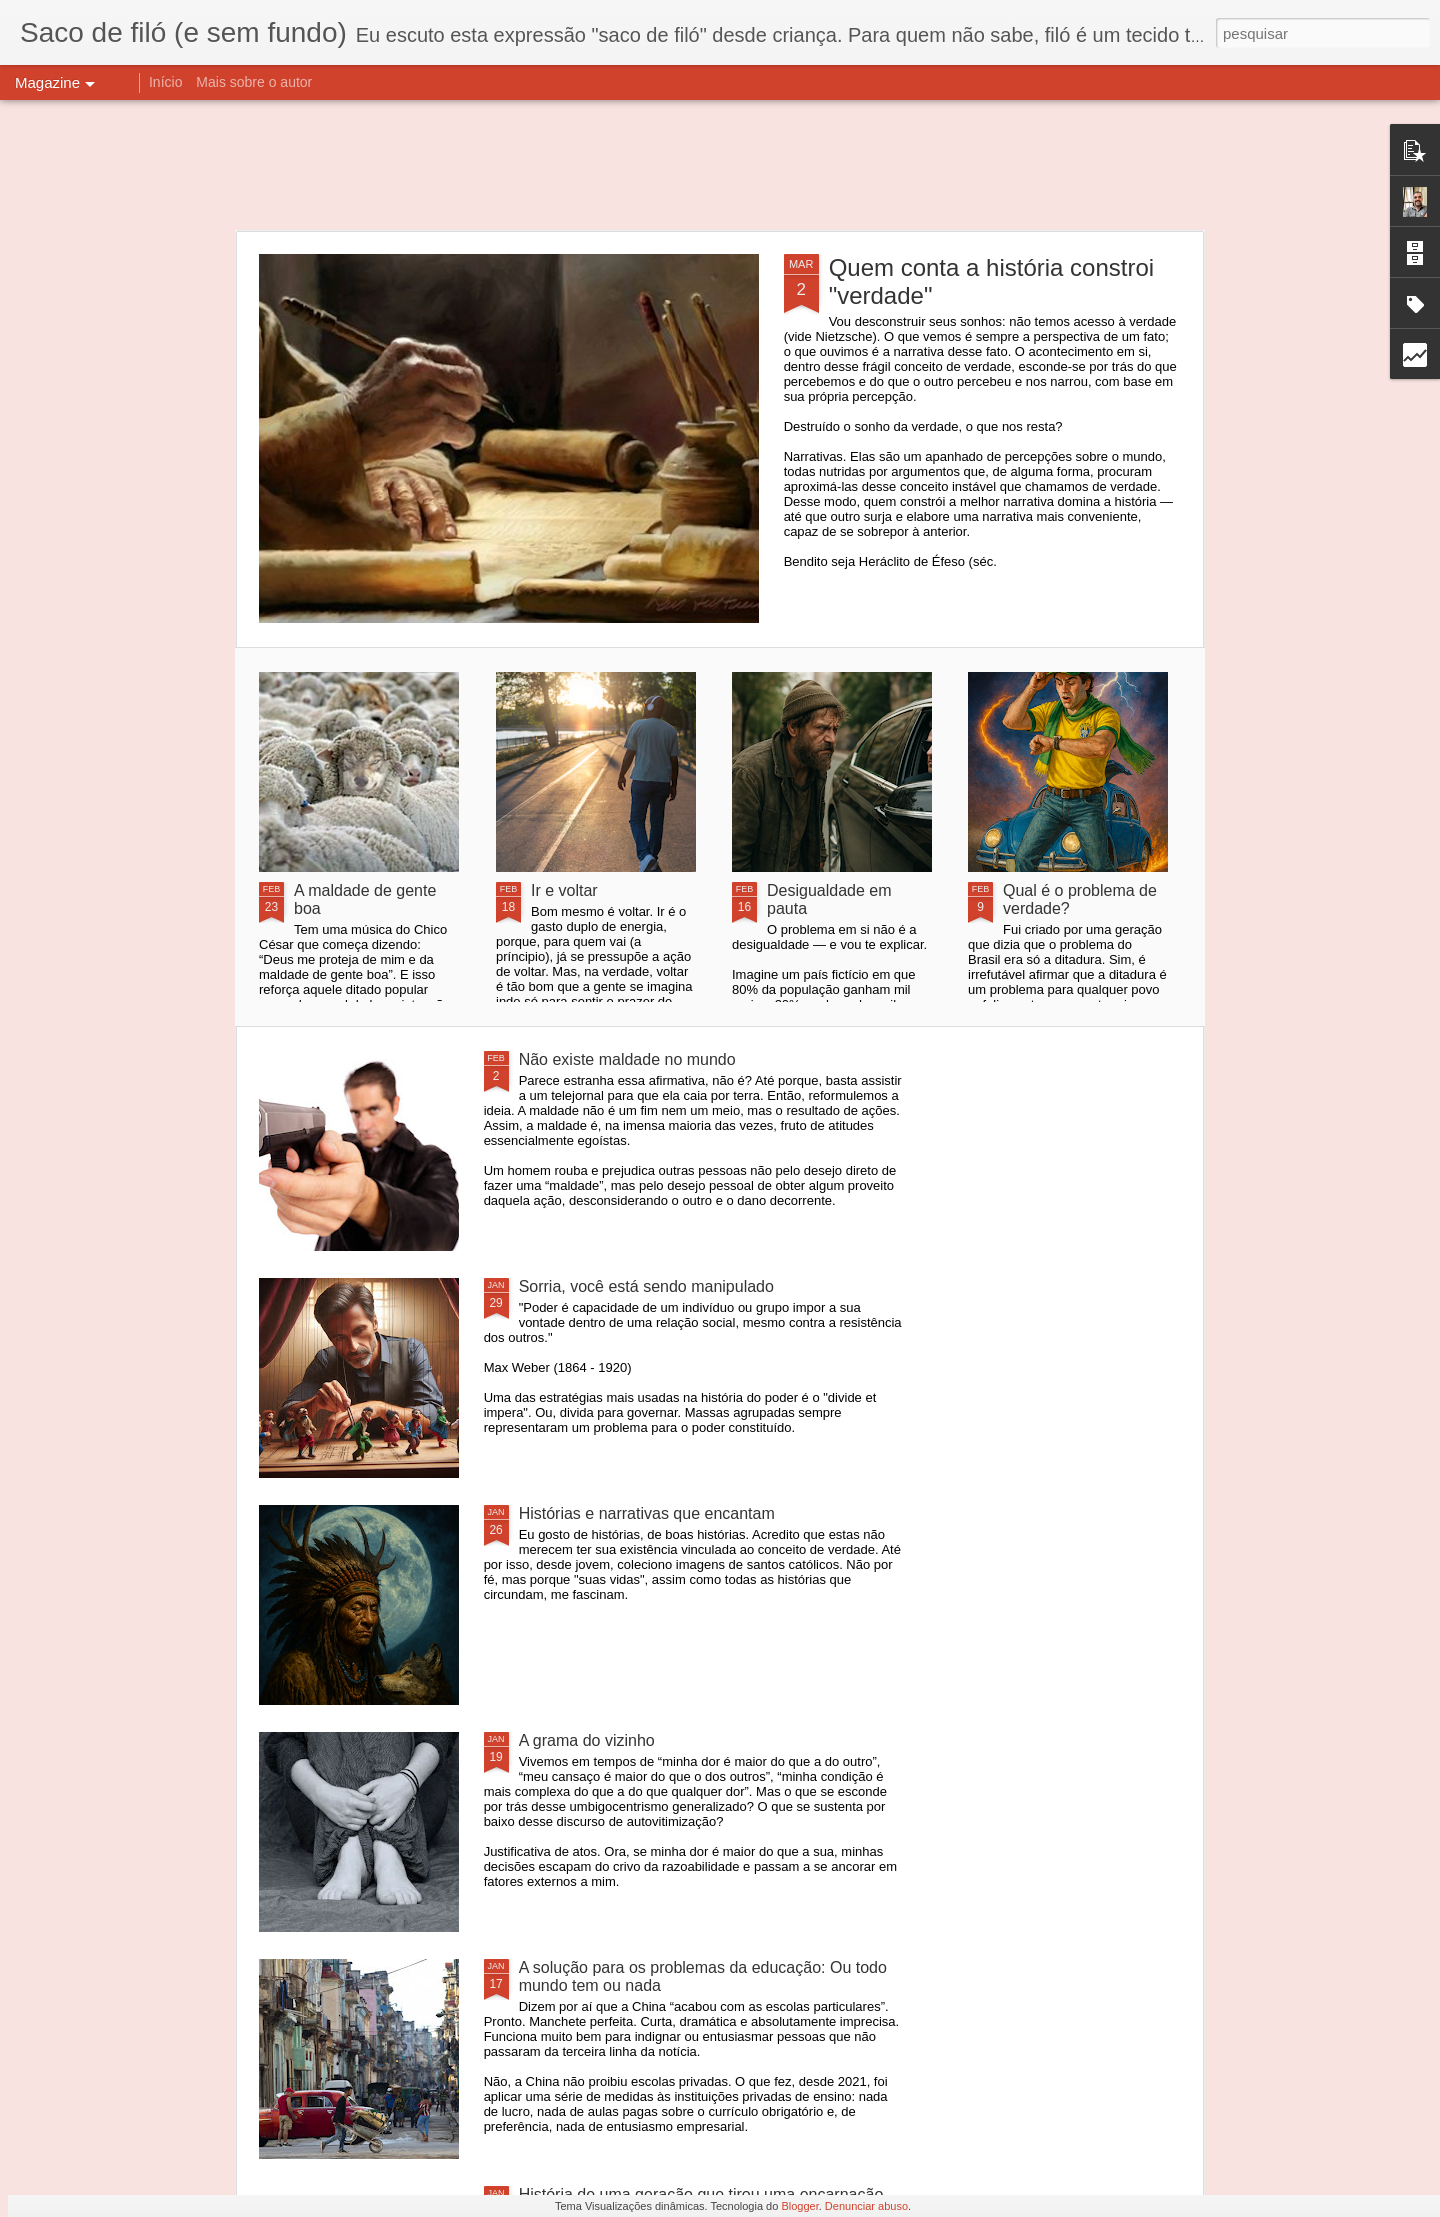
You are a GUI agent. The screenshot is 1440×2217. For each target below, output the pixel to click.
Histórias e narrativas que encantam (647, 1513)
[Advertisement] (720, 165)
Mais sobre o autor (254, 82)
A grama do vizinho (587, 1740)
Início (165, 82)
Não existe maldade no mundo (627, 1059)
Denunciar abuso (866, 2206)
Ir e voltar (564, 890)
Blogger (799, 2206)
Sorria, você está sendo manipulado (646, 1286)
